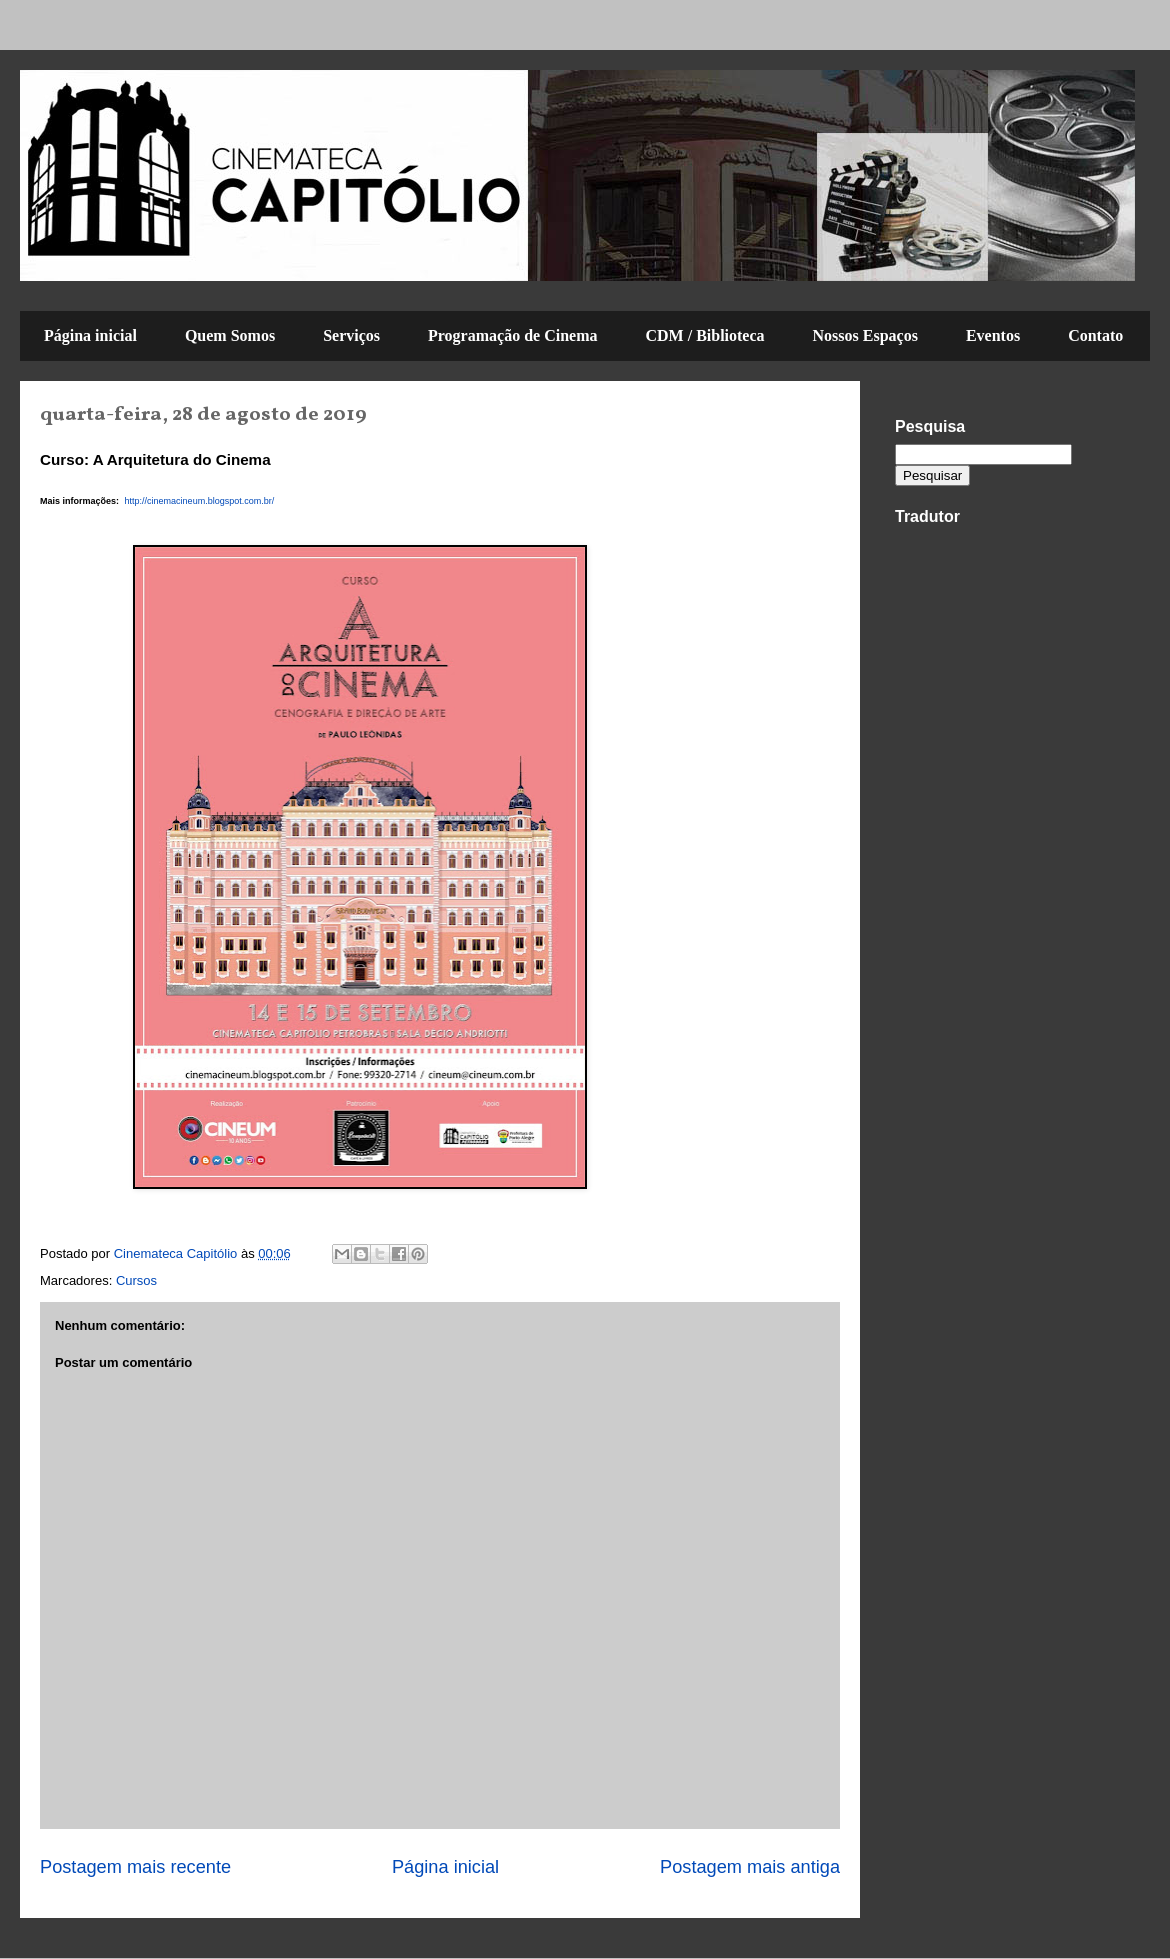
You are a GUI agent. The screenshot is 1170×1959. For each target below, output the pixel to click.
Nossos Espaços (865, 335)
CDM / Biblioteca (704, 335)
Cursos (136, 1280)
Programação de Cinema (512, 335)
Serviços (351, 335)
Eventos (993, 335)
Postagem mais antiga (750, 1867)
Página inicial (90, 335)
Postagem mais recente (135, 1867)
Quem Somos (230, 335)
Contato (1095, 335)
